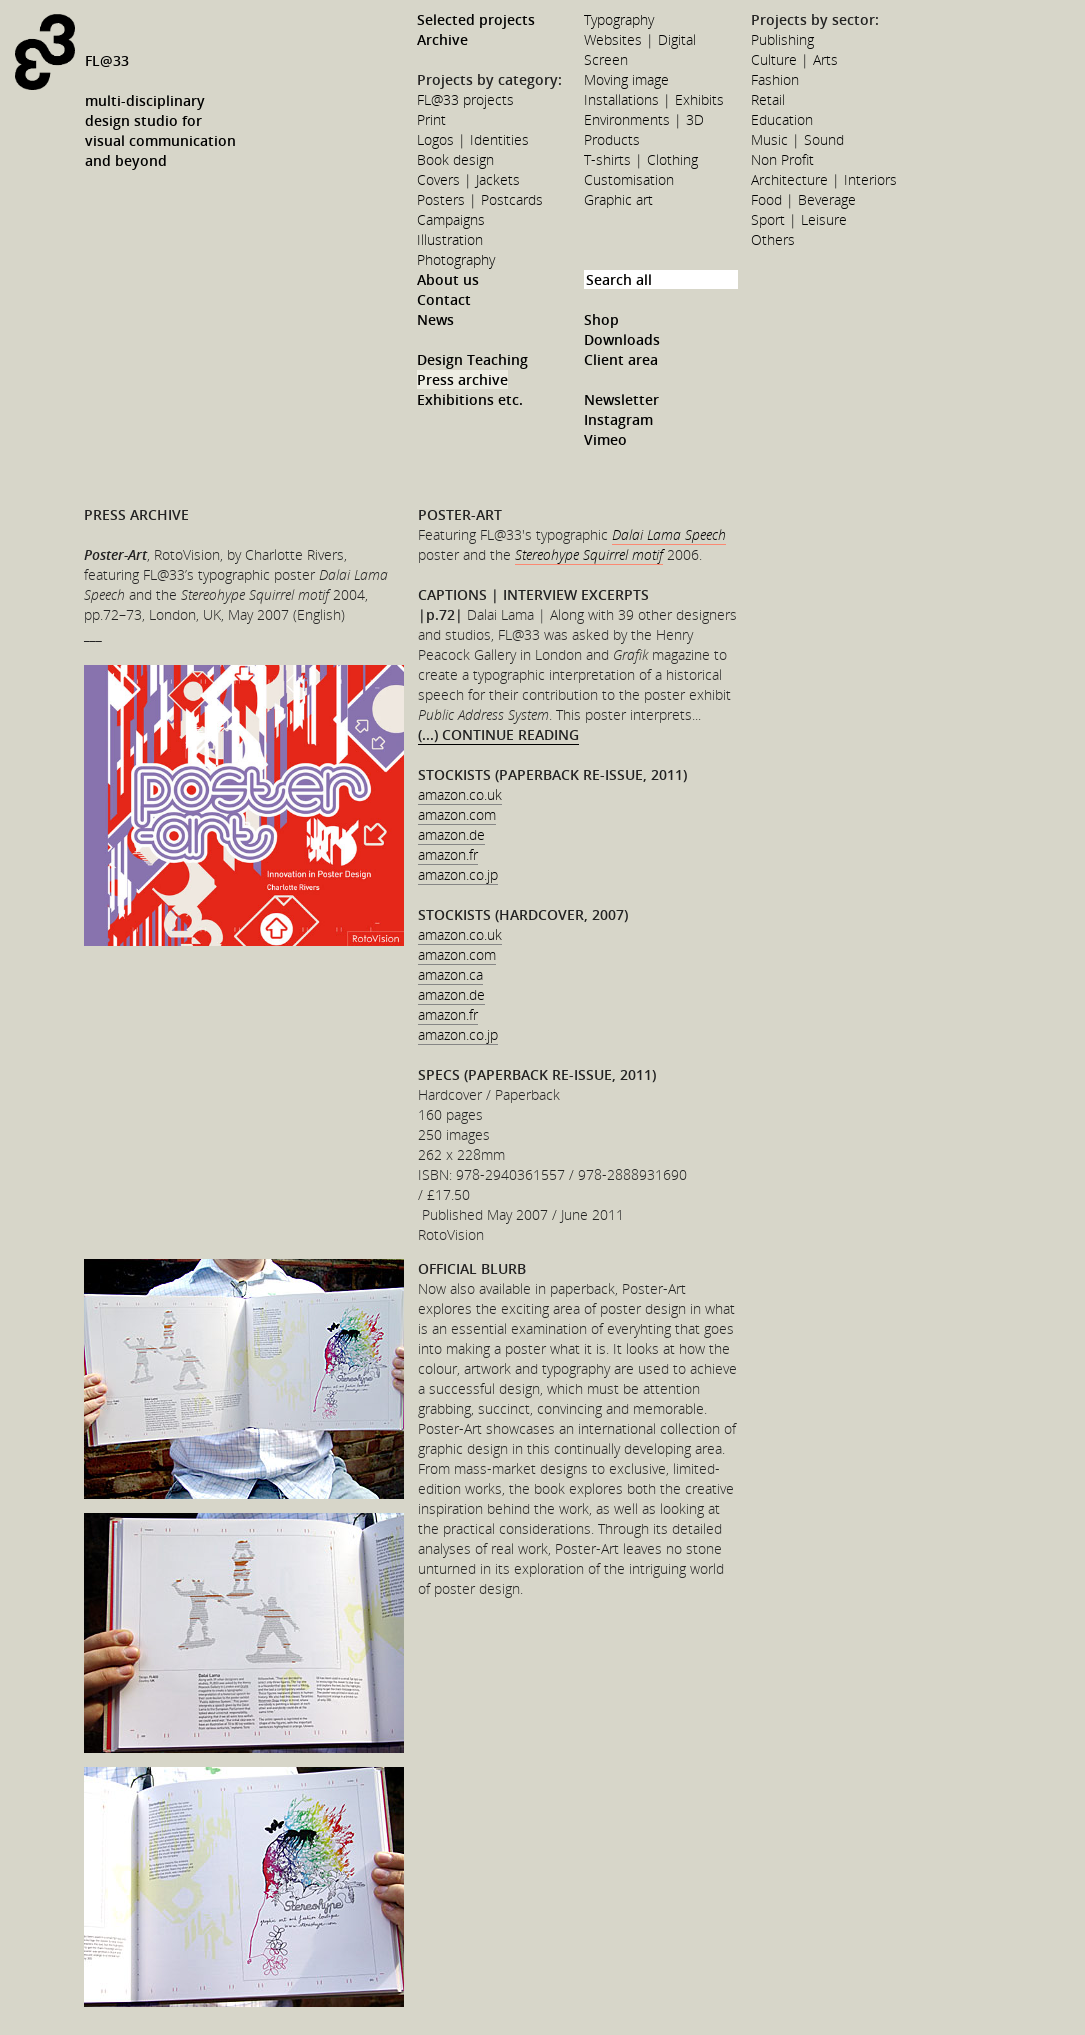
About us (448, 279)
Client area (621, 359)
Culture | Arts (794, 59)
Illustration (450, 239)
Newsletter (621, 399)
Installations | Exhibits (654, 99)
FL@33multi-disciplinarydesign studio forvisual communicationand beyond (160, 110)
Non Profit (782, 159)
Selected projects (476, 19)
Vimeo (605, 439)
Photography (456, 259)
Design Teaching (472, 359)
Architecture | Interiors (824, 179)
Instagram (618, 419)
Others (773, 239)
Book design (455, 159)
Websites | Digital (640, 39)
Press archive (462, 379)
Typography (619, 19)
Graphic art (618, 199)
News (435, 319)
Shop (601, 319)
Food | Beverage (803, 199)
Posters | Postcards (480, 199)
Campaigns (451, 219)
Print (431, 119)
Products (612, 139)
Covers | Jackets (468, 179)
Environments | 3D (644, 119)
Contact (444, 299)
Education (782, 119)
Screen (606, 59)
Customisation (629, 179)
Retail (768, 99)
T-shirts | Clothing (641, 159)
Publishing (782, 39)
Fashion (775, 79)
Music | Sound (797, 139)
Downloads (622, 339)
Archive (442, 39)
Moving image (626, 79)
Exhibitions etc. (470, 399)
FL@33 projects (465, 99)
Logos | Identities (473, 139)
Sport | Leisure (799, 219)
